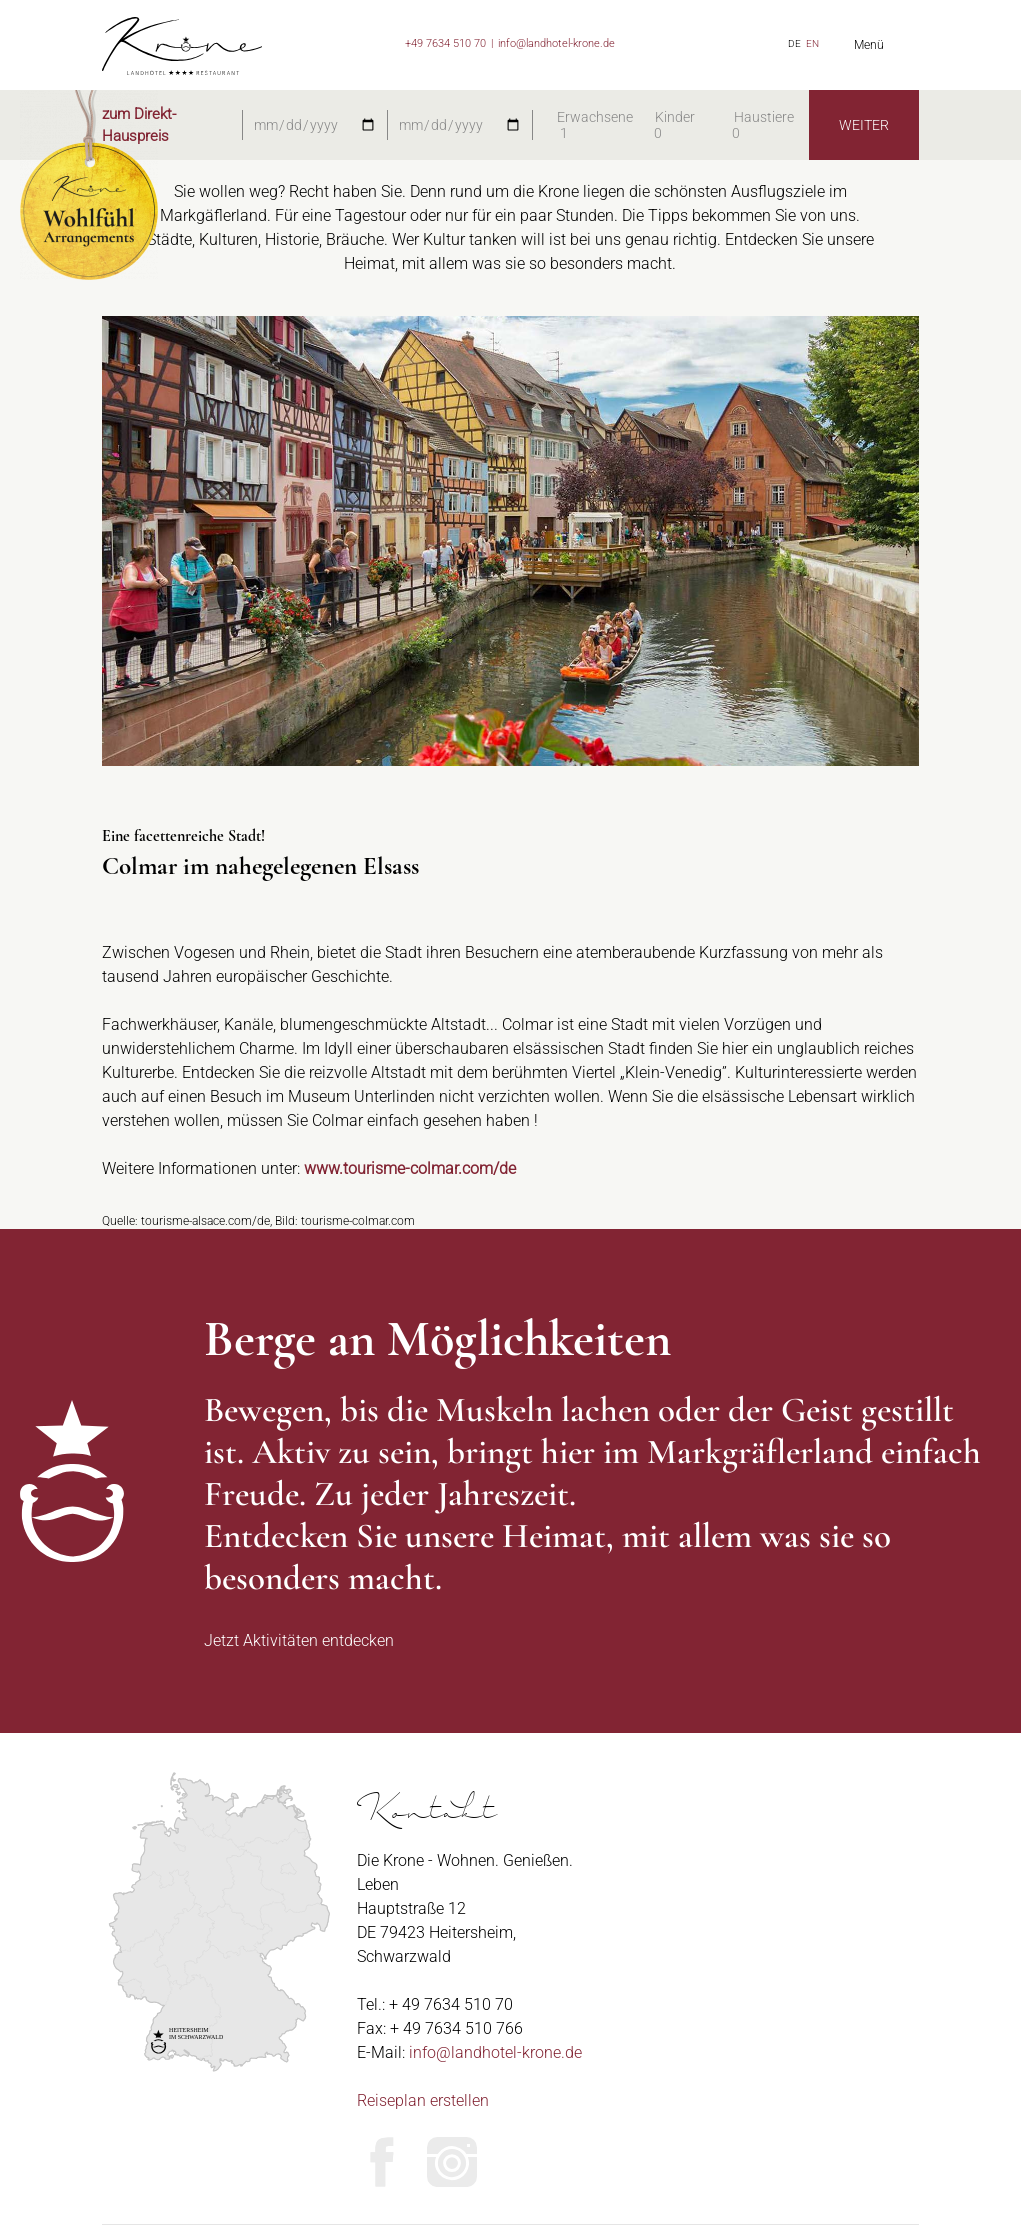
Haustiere (764, 117)
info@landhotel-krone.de (556, 43)
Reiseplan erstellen (423, 2100)
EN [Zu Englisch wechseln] (812, 43)
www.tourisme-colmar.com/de (410, 1168)
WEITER (864, 125)
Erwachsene (595, 117)
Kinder (675, 117)
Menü (869, 45)
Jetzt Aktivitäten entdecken (299, 1640)
